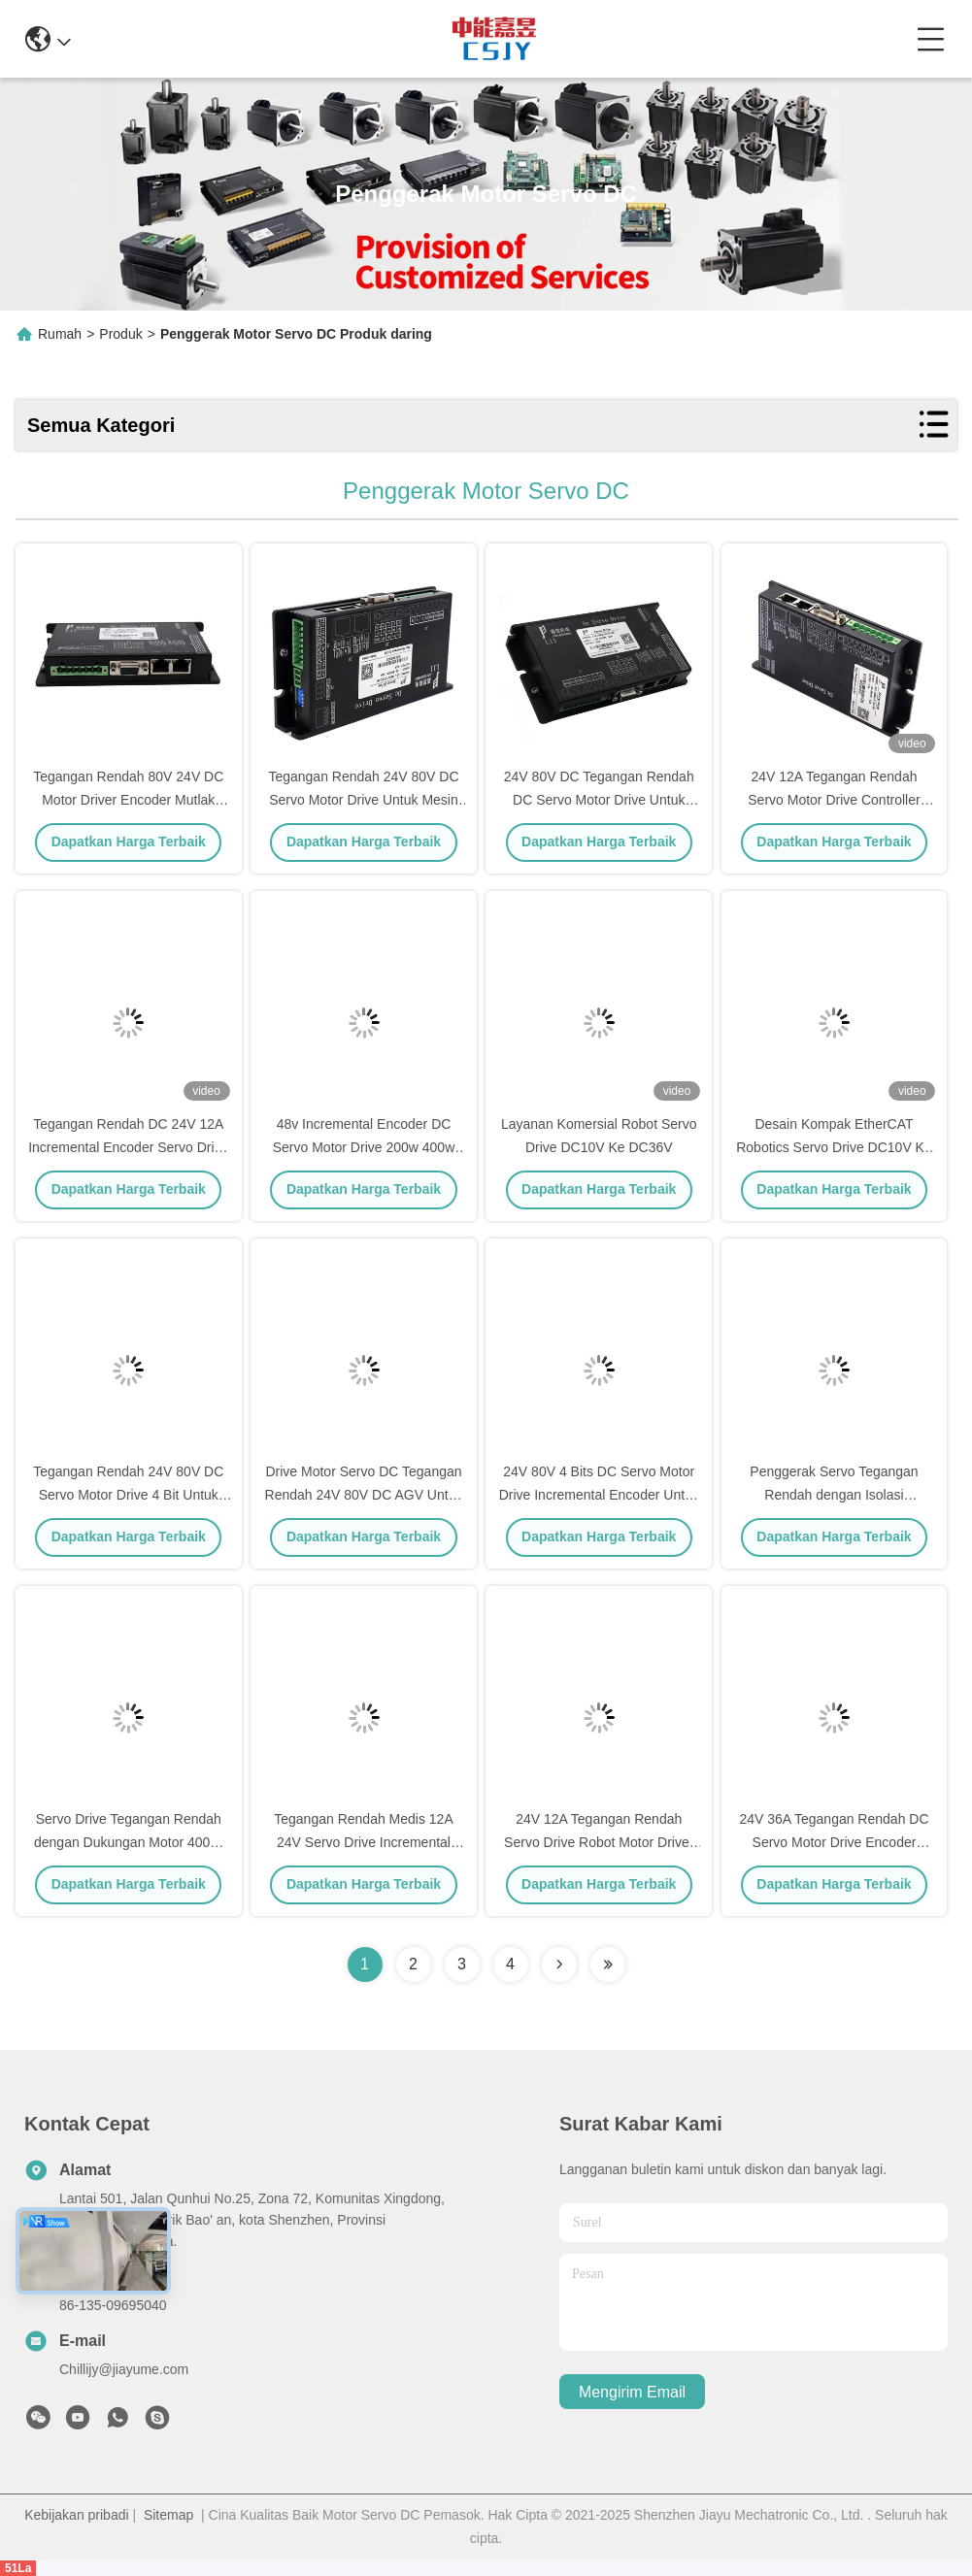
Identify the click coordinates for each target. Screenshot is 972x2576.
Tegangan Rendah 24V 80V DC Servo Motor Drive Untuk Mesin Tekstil (363, 800)
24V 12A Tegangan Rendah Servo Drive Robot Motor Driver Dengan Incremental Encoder (598, 1842)
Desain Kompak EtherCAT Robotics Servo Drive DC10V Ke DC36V (834, 1147)
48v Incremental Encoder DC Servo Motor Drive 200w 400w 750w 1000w (364, 1147)
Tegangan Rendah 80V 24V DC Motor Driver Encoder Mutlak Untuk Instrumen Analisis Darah (128, 800)
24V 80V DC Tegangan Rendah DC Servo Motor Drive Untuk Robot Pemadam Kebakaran (599, 800)
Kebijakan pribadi (76, 2515)
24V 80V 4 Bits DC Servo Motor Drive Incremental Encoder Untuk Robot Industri (599, 1495)
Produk (120, 334)
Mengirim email (632, 2392)
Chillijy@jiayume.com (123, 2369)
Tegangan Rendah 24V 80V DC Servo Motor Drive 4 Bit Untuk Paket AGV (128, 1495)
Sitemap (168, 2515)
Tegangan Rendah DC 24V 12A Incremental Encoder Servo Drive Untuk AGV (128, 1147)
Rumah (60, 334)
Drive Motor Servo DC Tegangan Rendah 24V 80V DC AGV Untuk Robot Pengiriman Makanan (364, 1495)
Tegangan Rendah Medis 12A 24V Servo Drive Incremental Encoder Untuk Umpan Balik (363, 1842)
